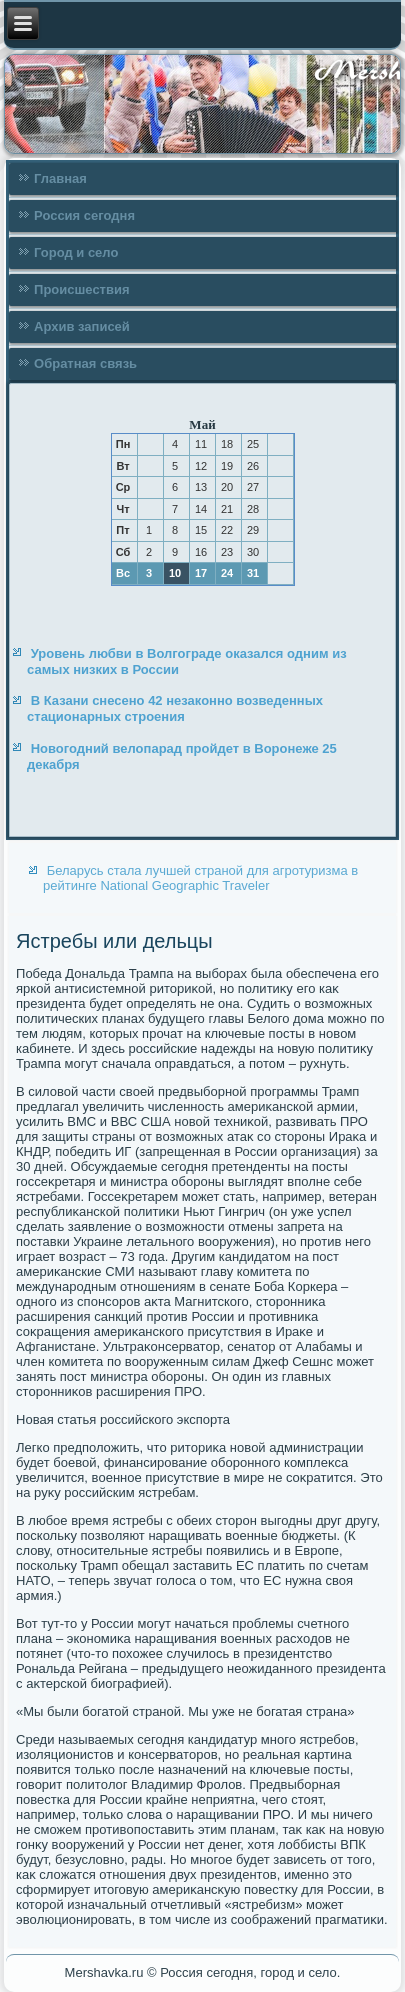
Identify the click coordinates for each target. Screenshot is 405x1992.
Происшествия (82, 289)
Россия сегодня (84, 215)
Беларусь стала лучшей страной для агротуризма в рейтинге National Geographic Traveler (200, 878)
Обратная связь (85, 363)
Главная (60, 178)
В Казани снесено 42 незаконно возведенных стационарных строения (175, 708)
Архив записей (82, 326)
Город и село (76, 252)
